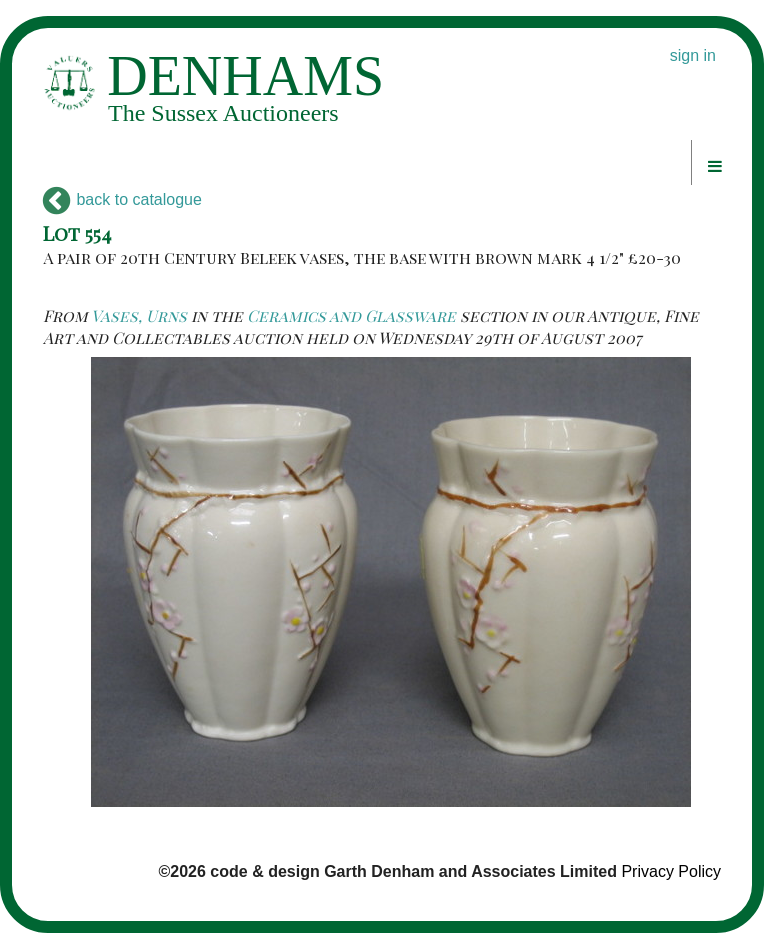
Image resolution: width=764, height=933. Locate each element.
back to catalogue (122, 199)
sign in (693, 55)
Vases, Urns (139, 315)
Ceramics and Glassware (351, 315)
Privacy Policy (671, 871)
